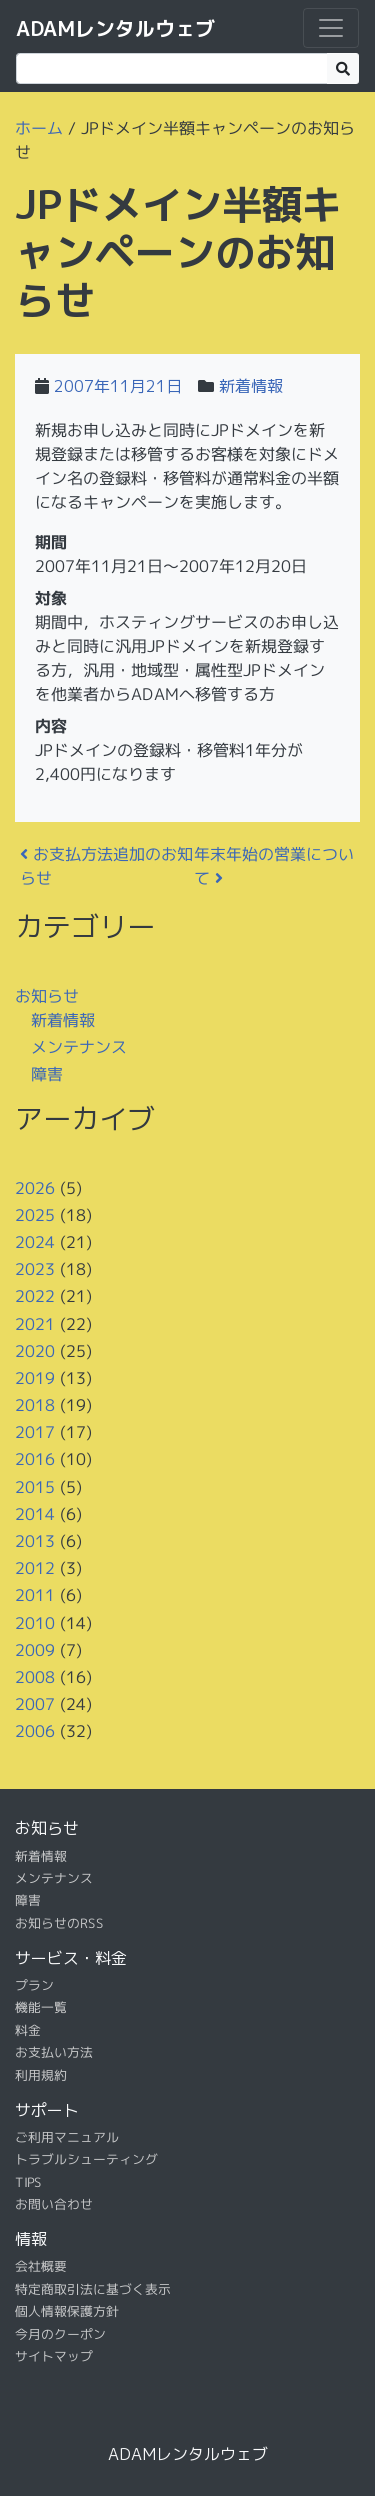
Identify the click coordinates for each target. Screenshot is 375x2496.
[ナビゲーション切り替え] (331, 28)
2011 (35, 1595)
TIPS (28, 2181)
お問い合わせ (54, 2204)
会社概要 (41, 2266)
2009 (35, 1650)
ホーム (39, 128)
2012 (35, 1568)
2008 (35, 1677)
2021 (35, 1323)
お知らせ (47, 995)
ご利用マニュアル (67, 2137)
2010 (35, 1622)
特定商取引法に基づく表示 (93, 2289)
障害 (47, 1074)
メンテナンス (79, 1047)
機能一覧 (41, 2007)
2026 (35, 1187)
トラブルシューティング (86, 2159)
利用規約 (41, 2074)
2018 (35, 1405)
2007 (35, 1704)
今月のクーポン (60, 2333)
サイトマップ (54, 2356)
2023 (35, 1269)
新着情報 (251, 386)
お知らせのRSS (59, 1922)
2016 (35, 1459)
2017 (35, 1432)
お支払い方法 (54, 2052)
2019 (35, 1378)
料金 (28, 2030)
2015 (35, 1486)
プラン (34, 1985)
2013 (35, 1541)
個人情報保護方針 (67, 2311)
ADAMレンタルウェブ (115, 28)
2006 (35, 1731)
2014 (35, 1514)
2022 (35, 1296)
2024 (35, 1242)
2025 (35, 1215)
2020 (35, 1351)
